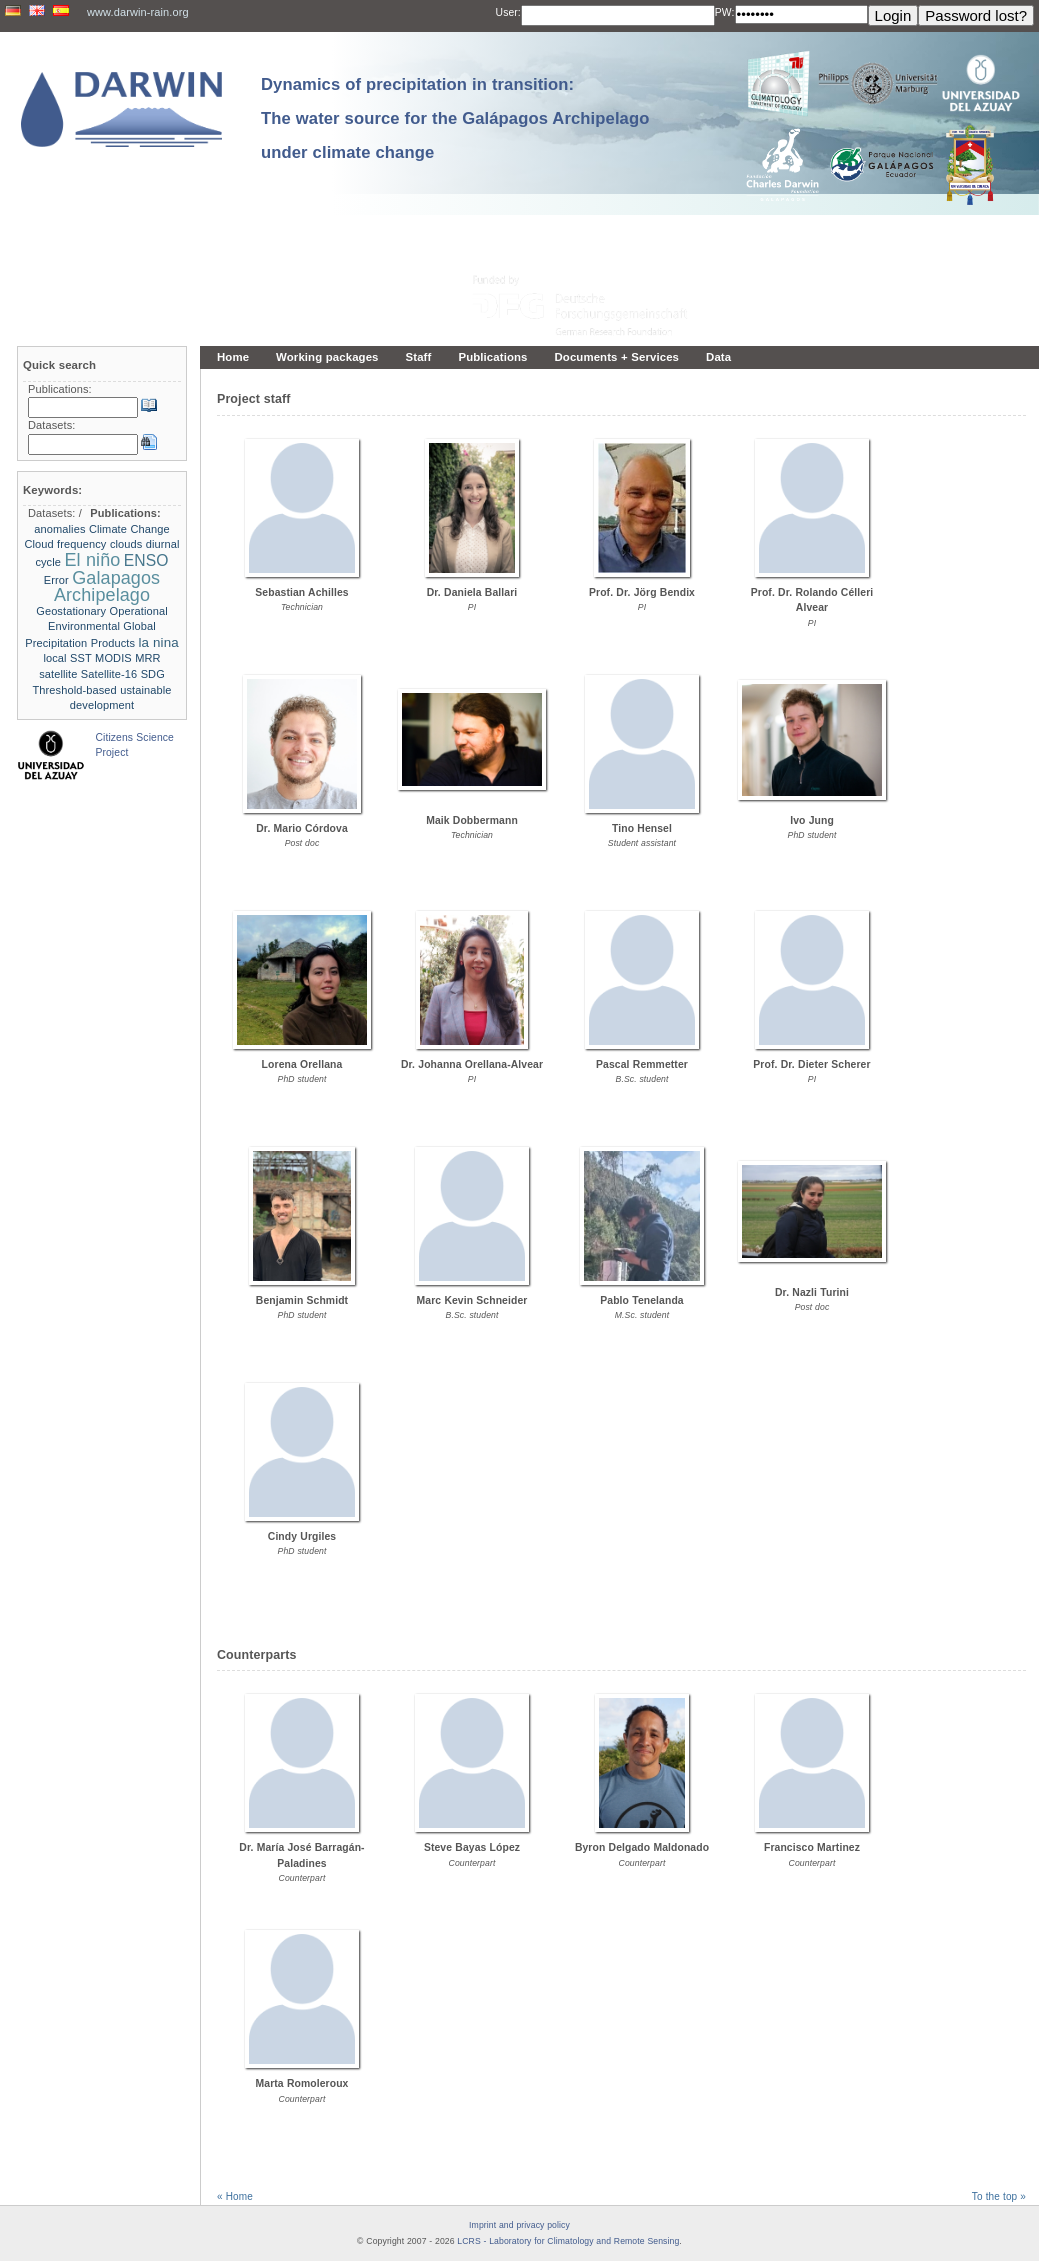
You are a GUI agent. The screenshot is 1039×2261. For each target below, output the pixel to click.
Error (56, 580)
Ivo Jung (812, 820)
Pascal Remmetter (642, 1064)
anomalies (59, 529)
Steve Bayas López (472, 1847)
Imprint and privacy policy (519, 2225)
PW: (725, 12)
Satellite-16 (109, 674)
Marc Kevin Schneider (472, 1300)
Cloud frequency (65, 544)
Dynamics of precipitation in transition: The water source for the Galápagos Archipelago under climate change (455, 118)
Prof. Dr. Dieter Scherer (811, 1064)
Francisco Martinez (812, 1847)
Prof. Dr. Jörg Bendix (642, 592)
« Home (235, 2196)
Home (233, 357)
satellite (58, 674)
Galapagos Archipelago (107, 587)
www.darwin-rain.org (138, 12)
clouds (126, 544)
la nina (158, 642)
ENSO (146, 560)
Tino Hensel (642, 828)
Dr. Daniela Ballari (472, 592)
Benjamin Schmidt (302, 1300)
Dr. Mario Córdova (302, 828)
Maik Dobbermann (472, 820)
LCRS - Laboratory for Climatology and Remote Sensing (568, 2241)
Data (718, 357)
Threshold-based (74, 690)
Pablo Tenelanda (641, 1300)
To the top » (999, 2196)
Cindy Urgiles (302, 1536)
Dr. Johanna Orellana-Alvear (472, 1064)
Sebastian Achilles (301, 592)
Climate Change (129, 529)
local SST (67, 658)
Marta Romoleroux (302, 2083)
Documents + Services (617, 357)
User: (508, 12)
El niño (92, 560)
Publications (492, 357)
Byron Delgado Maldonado (642, 1847)
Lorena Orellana (302, 1064)
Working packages (327, 357)
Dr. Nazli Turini (812, 1292)
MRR (147, 658)
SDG (153, 674)
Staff (419, 357)
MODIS (113, 658)
